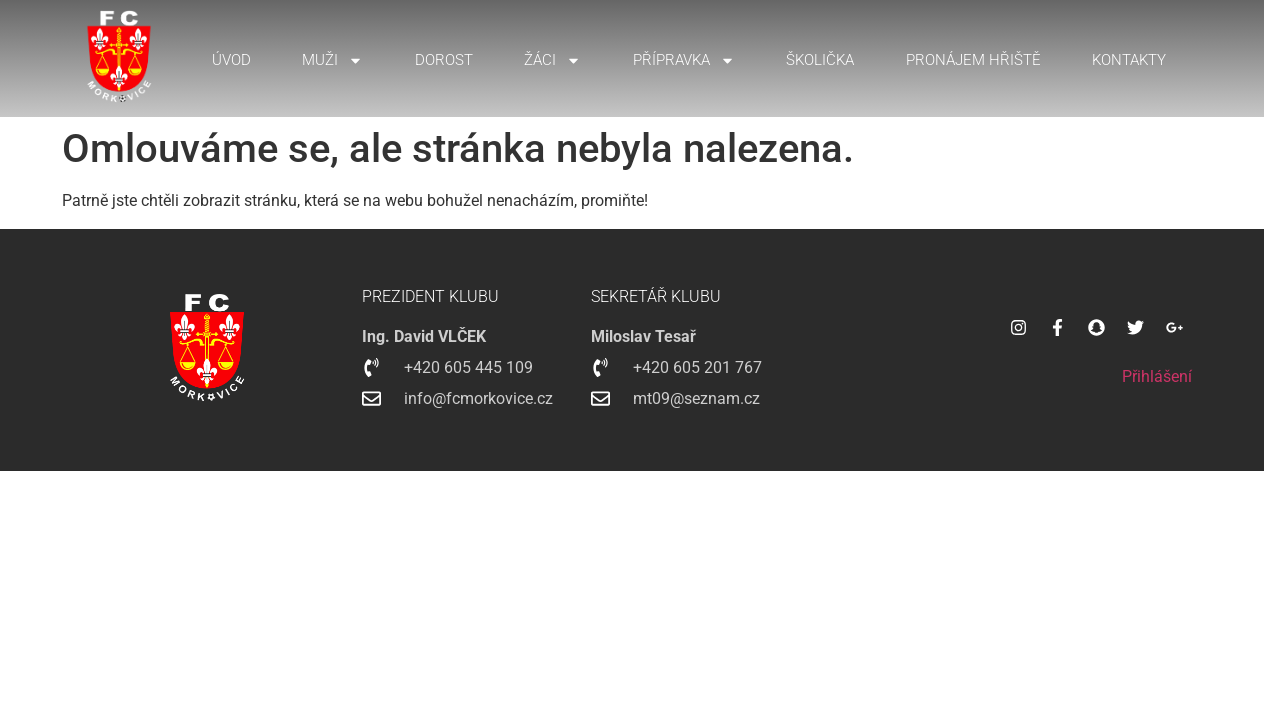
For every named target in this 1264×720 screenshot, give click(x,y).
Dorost (444, 60)
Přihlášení (1157, 376)
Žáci (552, 60)
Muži (332, 60)
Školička (820, 60)
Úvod (231, 60)
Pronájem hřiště (973, 60)
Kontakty (1129, 60)
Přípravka (684, 60)
